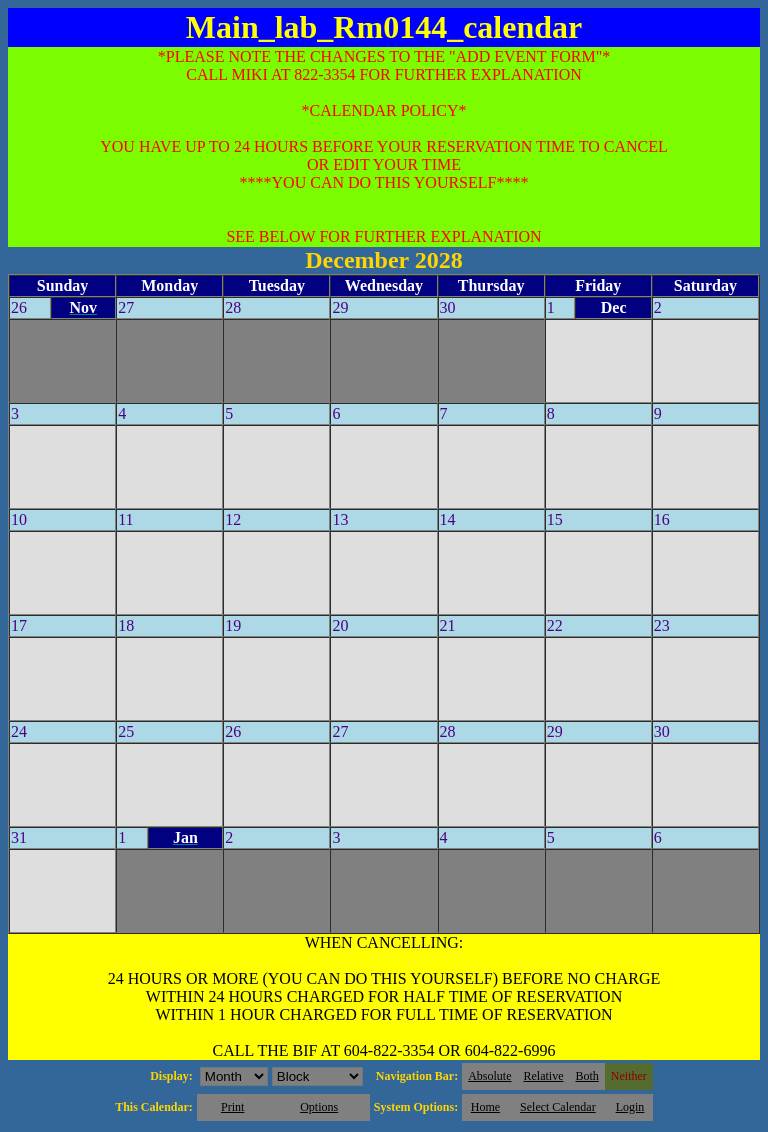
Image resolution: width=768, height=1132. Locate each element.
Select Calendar (558, 1107)
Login (630, 1107)
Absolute (489, 1076)
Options (319, 1107)
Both (587, 1076)
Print (232, 1107)
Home (485, 1107)
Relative (544, 1076)
